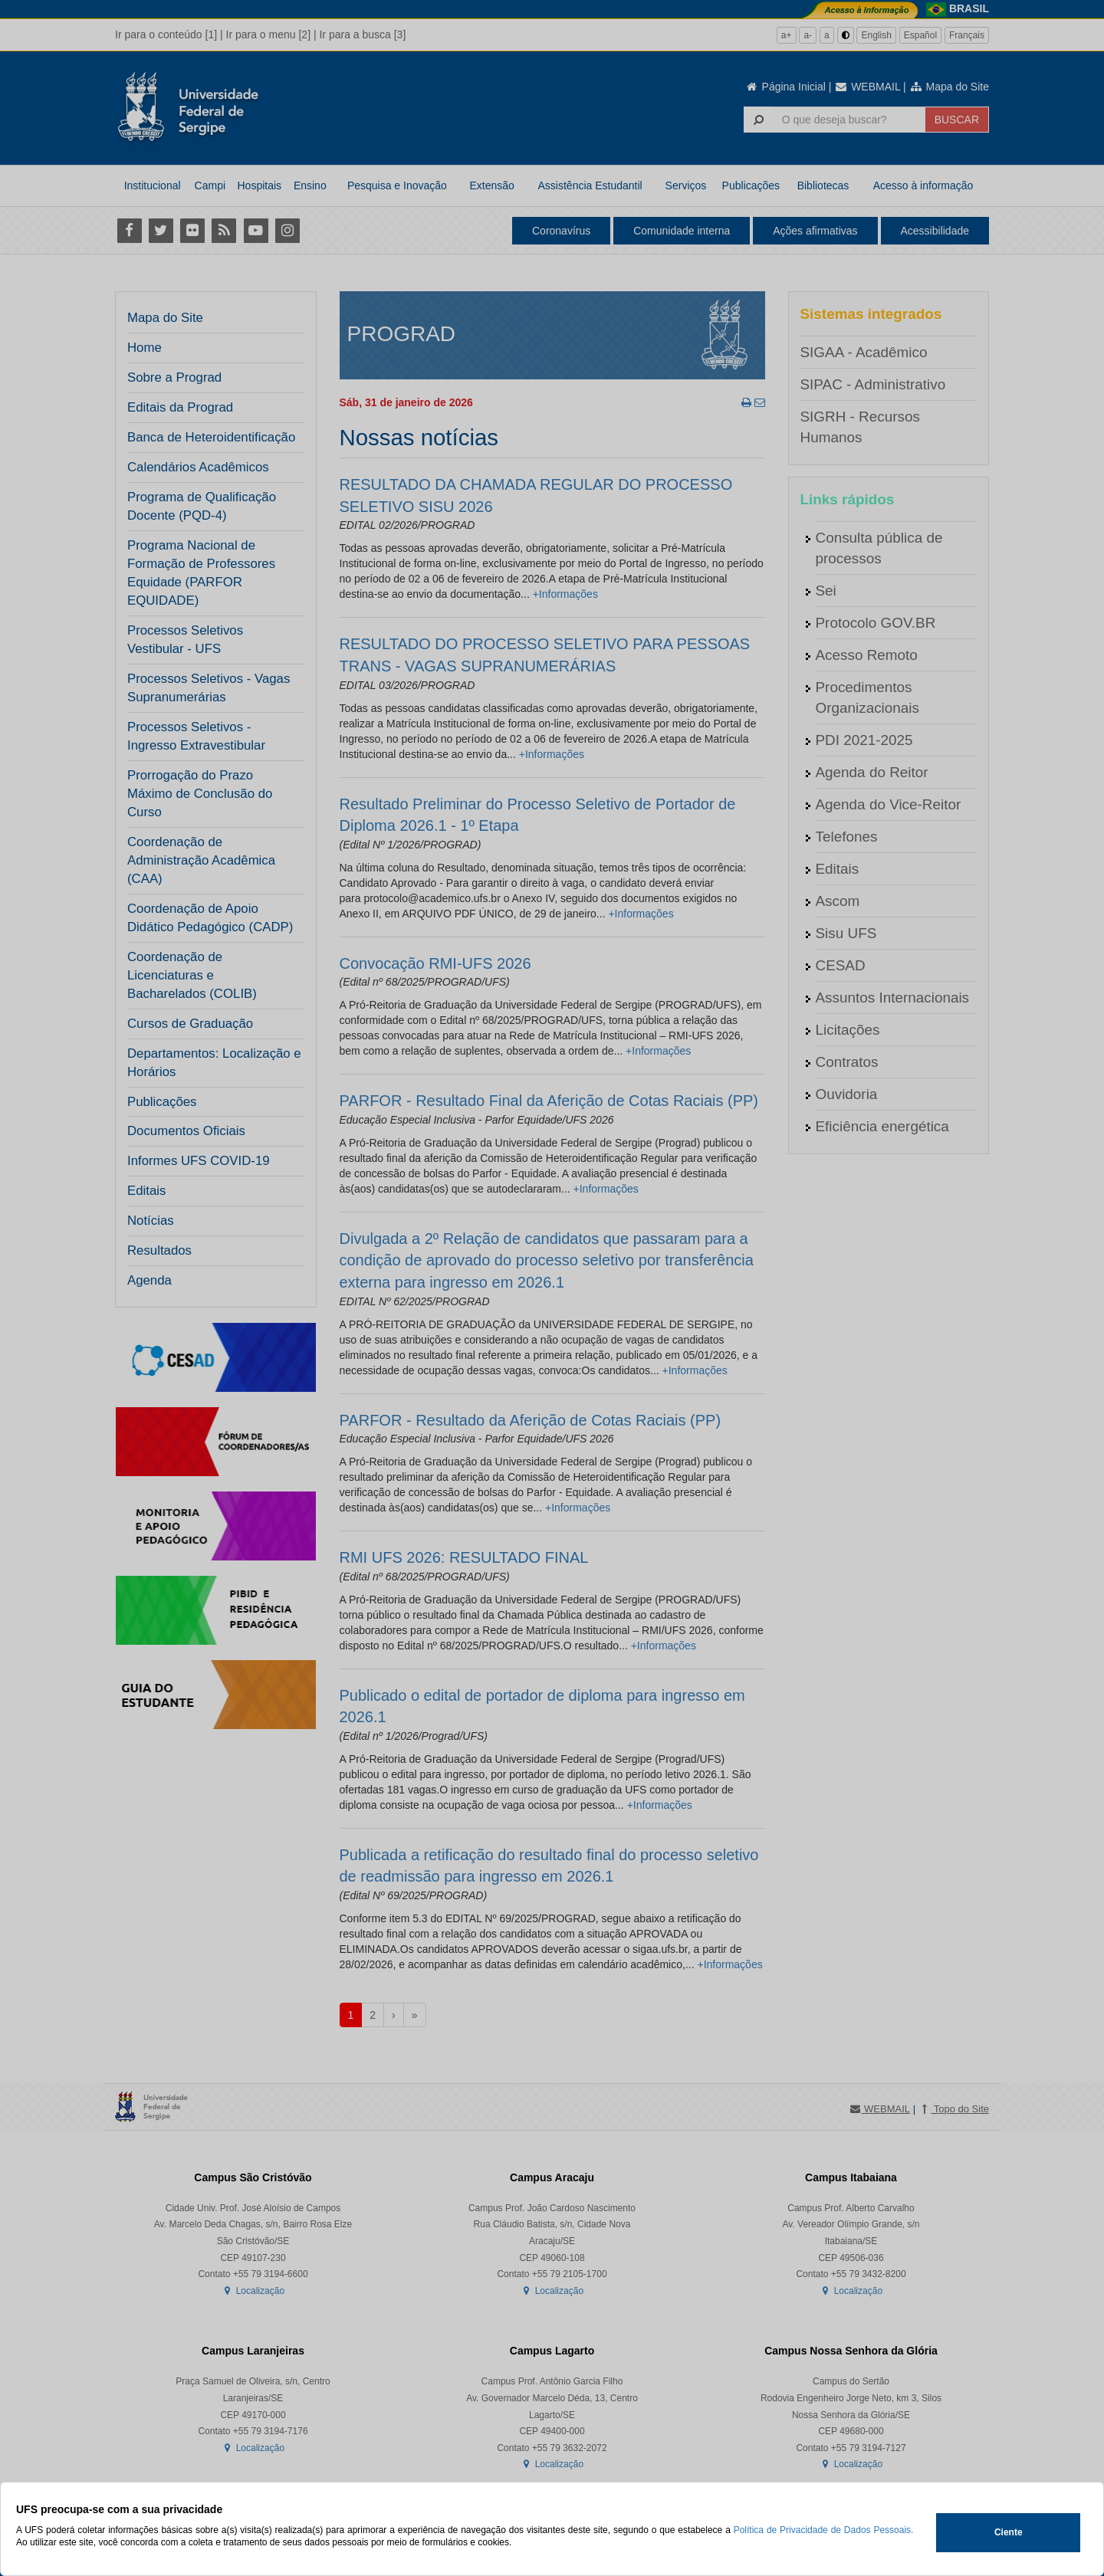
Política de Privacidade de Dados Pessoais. (824, 2530)
